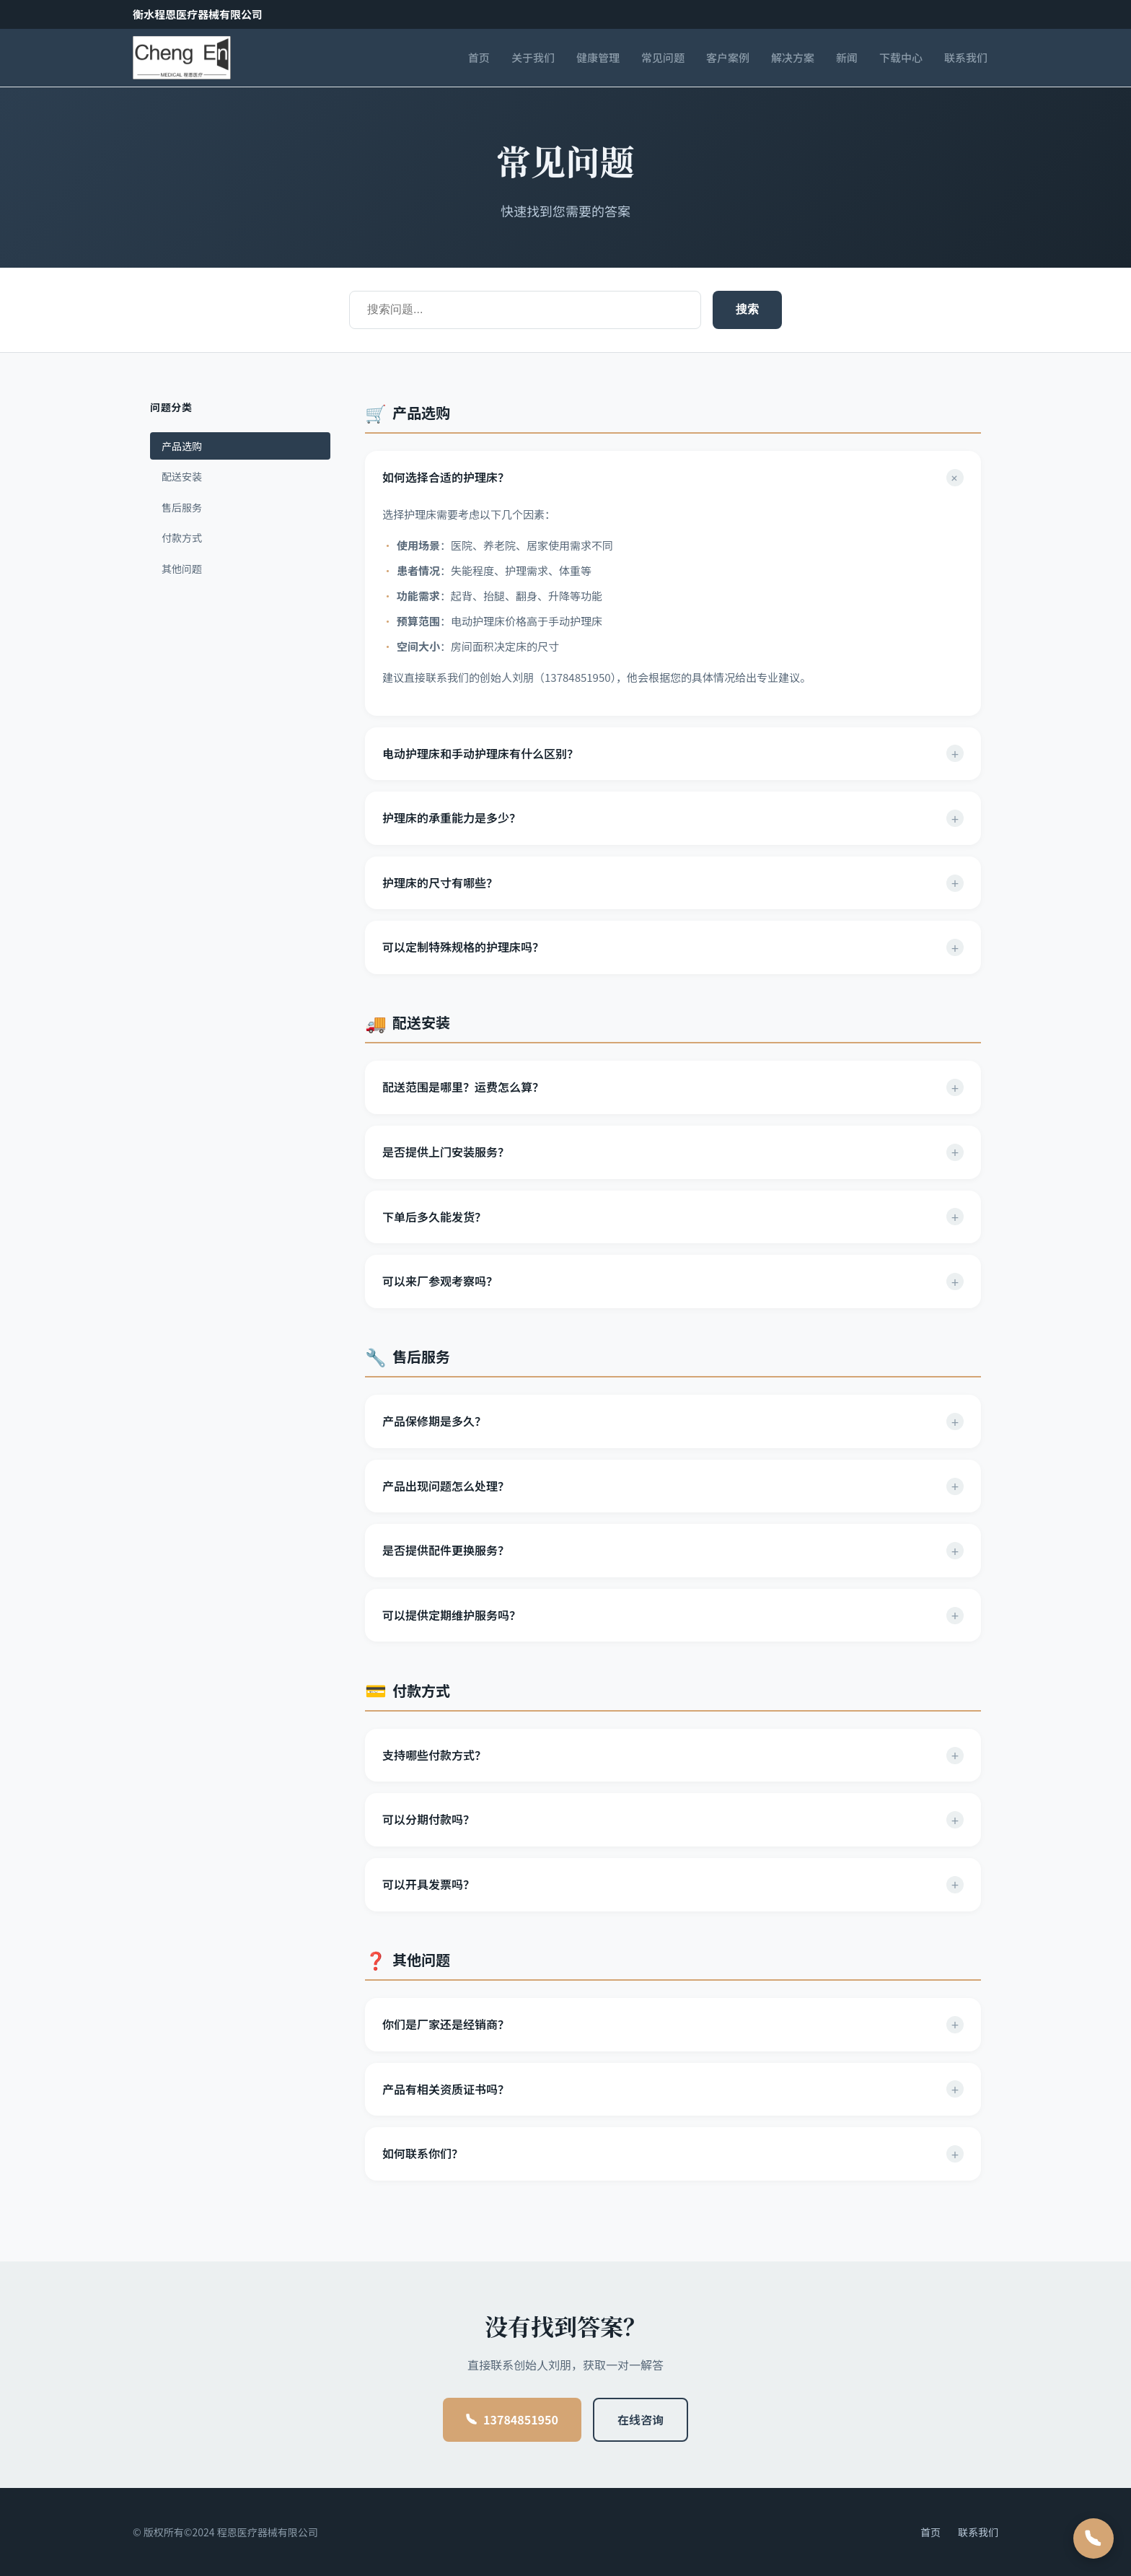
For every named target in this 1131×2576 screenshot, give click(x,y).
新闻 (847, 57)
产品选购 (182, 446)
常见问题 (663, 57)
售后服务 (182, 507)
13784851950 (512, 2419)
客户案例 (727, 57)
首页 (479, 57)
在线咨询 (640, 2419)
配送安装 (182, 476)
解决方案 (792, 57)
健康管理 (598, 57)
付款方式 (182, 537)
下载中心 (901, 57)
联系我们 (965, 57)
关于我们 (533, 57)
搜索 (747, 309)
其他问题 (182, 568)
